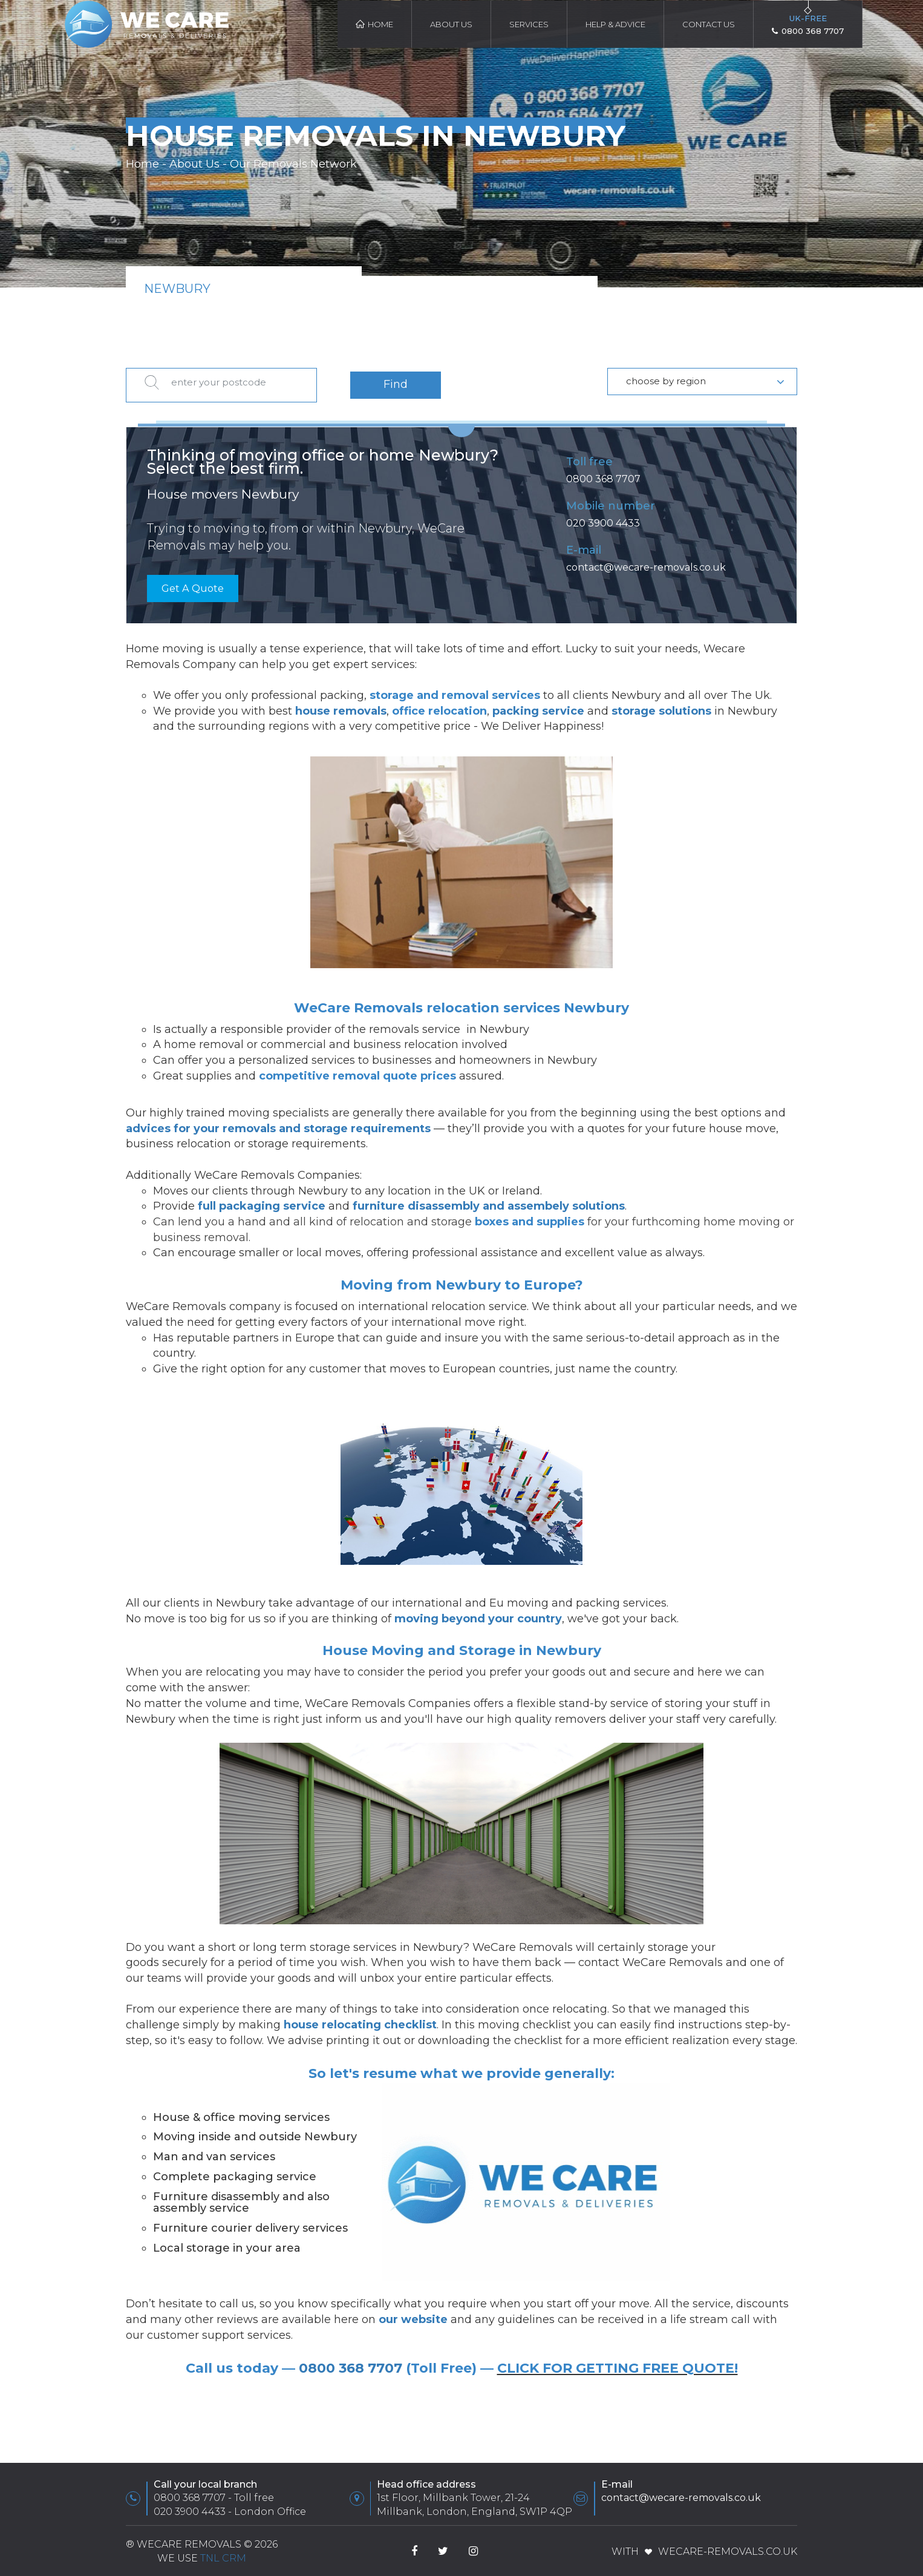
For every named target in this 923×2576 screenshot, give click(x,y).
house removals (340, 706)
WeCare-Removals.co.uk (727, 2546)
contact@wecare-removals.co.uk (646, 561)
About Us (451, 24)
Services (529, 24)
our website (413, 2314)
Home (374, 24)
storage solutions (661, 706)
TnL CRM (223, 2553)
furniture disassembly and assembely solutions (489, 1201)
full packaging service (261, 1201)
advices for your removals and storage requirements (278, 1123)
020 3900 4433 (603, 517)
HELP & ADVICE (615, 24)
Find (395, 381)
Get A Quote (195, 583)
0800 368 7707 (603, 473)
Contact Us (708, 24)
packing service (538, 706)
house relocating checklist (360, 2020)
